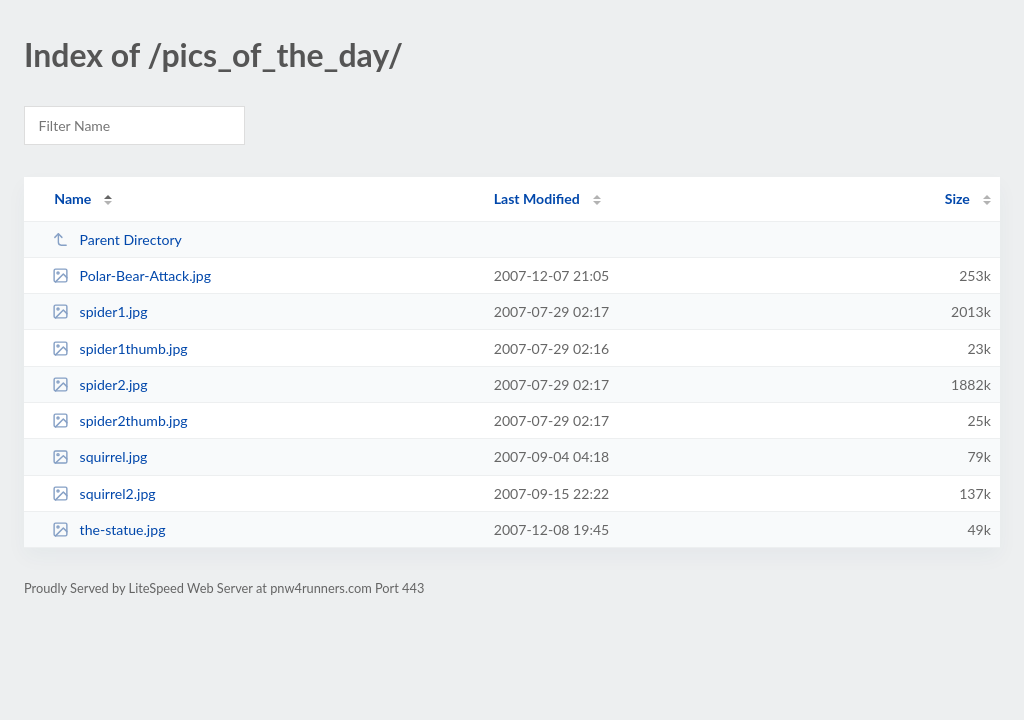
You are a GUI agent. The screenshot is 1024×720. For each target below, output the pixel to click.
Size (957, 198)
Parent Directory (117, 239)
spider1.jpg (99, 311)
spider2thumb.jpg (120, 420)
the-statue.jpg (108, 529)
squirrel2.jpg (103, 493)
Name (72, 198)
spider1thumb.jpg (120, 348)
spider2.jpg (99, 384)
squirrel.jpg (99, 456)
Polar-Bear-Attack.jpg (131, 275)
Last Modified (537, 198)
